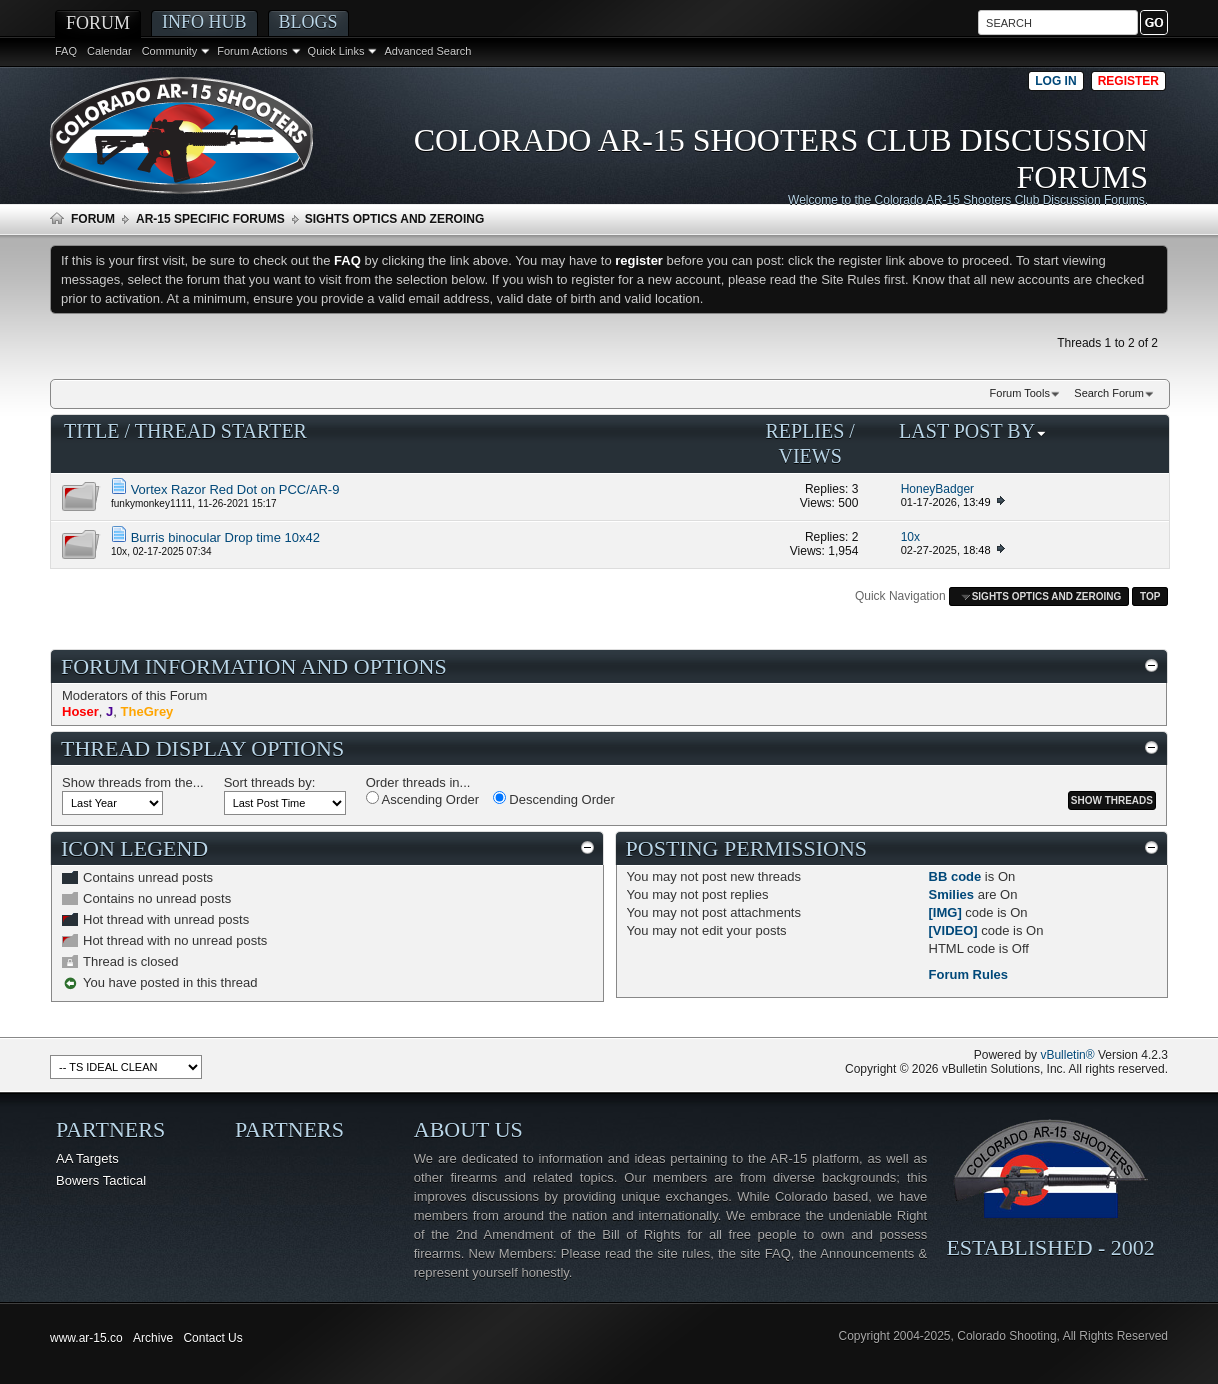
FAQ (66, 51)
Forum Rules (968, 974)
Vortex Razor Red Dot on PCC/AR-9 (235, 489)
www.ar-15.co (86, 1338)
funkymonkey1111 (151, 503)
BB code (955, 876)
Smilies (952, 894)
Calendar (109, 51)
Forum (98, 23)
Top (1150, 596)
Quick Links (336, 51)
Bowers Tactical (101, 1180)
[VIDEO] (953, 930)
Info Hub (204, 22)
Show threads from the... (133, 782)
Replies (804, 431)
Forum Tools (1020, 393)
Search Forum (1109, 393)
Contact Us (212, 1338)
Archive (153, 1338)
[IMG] (945, 912)
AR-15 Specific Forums (210, 219)
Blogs (308, 22)
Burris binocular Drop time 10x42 (225, 537)
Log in (1055, 81)
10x (119, 551)
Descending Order (554, 799)
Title (92, 431)
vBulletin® (1067, 1055)
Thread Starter (221, 431)
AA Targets (87, 1158)
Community (170, 51)
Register (1128, 81)
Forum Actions (252, 51)
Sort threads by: (270, 782)
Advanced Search (427, 51)
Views (809, 456)
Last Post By (973, 431)
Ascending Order (422, 799)
